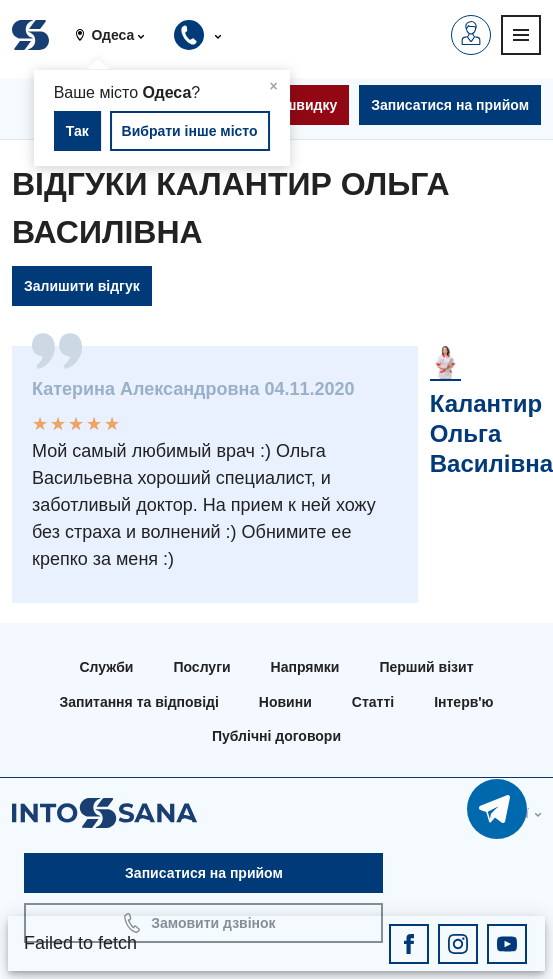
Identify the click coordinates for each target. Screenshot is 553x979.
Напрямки (305, 667)
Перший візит (426, 667)
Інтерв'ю (463, 702)
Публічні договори (276, 736)
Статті (373, 702)
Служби (106, 667)
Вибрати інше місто (190, 131)
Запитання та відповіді (138, 702)
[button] (117, 35)
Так (77, 131)
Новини (285, 702)
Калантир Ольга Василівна (491, 433)
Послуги (201, 667)
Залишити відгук (82, 286)
